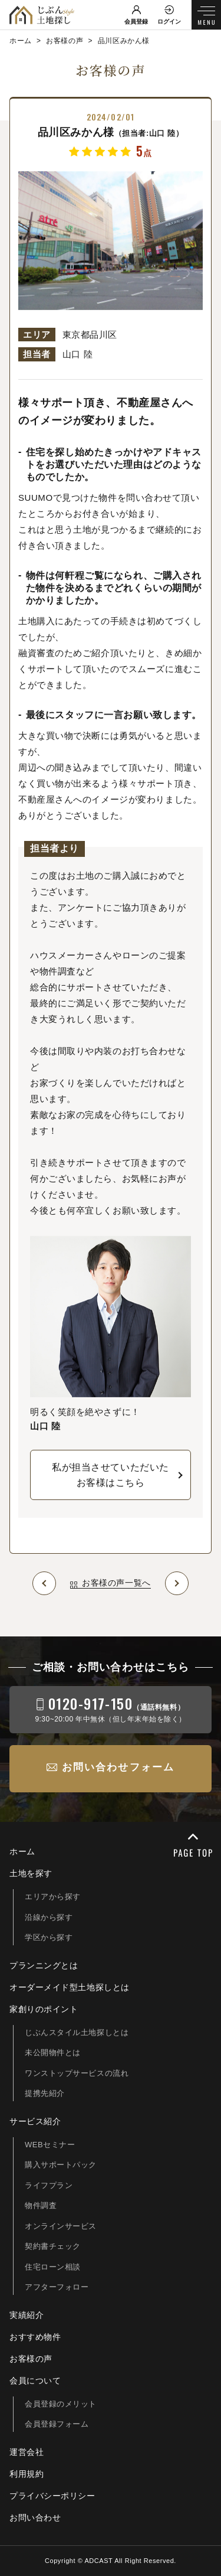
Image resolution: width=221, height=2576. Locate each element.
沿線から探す (48, 1917)
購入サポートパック (61, 2164)
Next (177, 1583)
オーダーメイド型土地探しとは (69, 1987)
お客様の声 (30, 2358)
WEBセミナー (50, 2144)
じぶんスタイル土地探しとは (76, 2032)
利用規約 (26, 2474)
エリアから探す (53, 1896)
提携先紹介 (45, 2093)
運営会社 (26, 2452)
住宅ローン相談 (53, 2266)
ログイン (169, 21)
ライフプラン (48, 2185)
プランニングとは (43, 1965)
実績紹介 (26, 2315)
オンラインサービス (61, 2226)
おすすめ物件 (35, 2337)
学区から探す (48, 1937)
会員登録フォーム (56, 2424)
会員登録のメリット (61, 2403)
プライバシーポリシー (52, 2495)
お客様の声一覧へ (116, 1582)
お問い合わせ (35, 2517)
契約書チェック (53, 2246)
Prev (44, 1583)
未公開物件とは (53, 2052)
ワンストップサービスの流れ (76, 2073)
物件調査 (41, 2205)
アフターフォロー (56, 2286)
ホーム (22, 1851)
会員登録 (136, 21)
